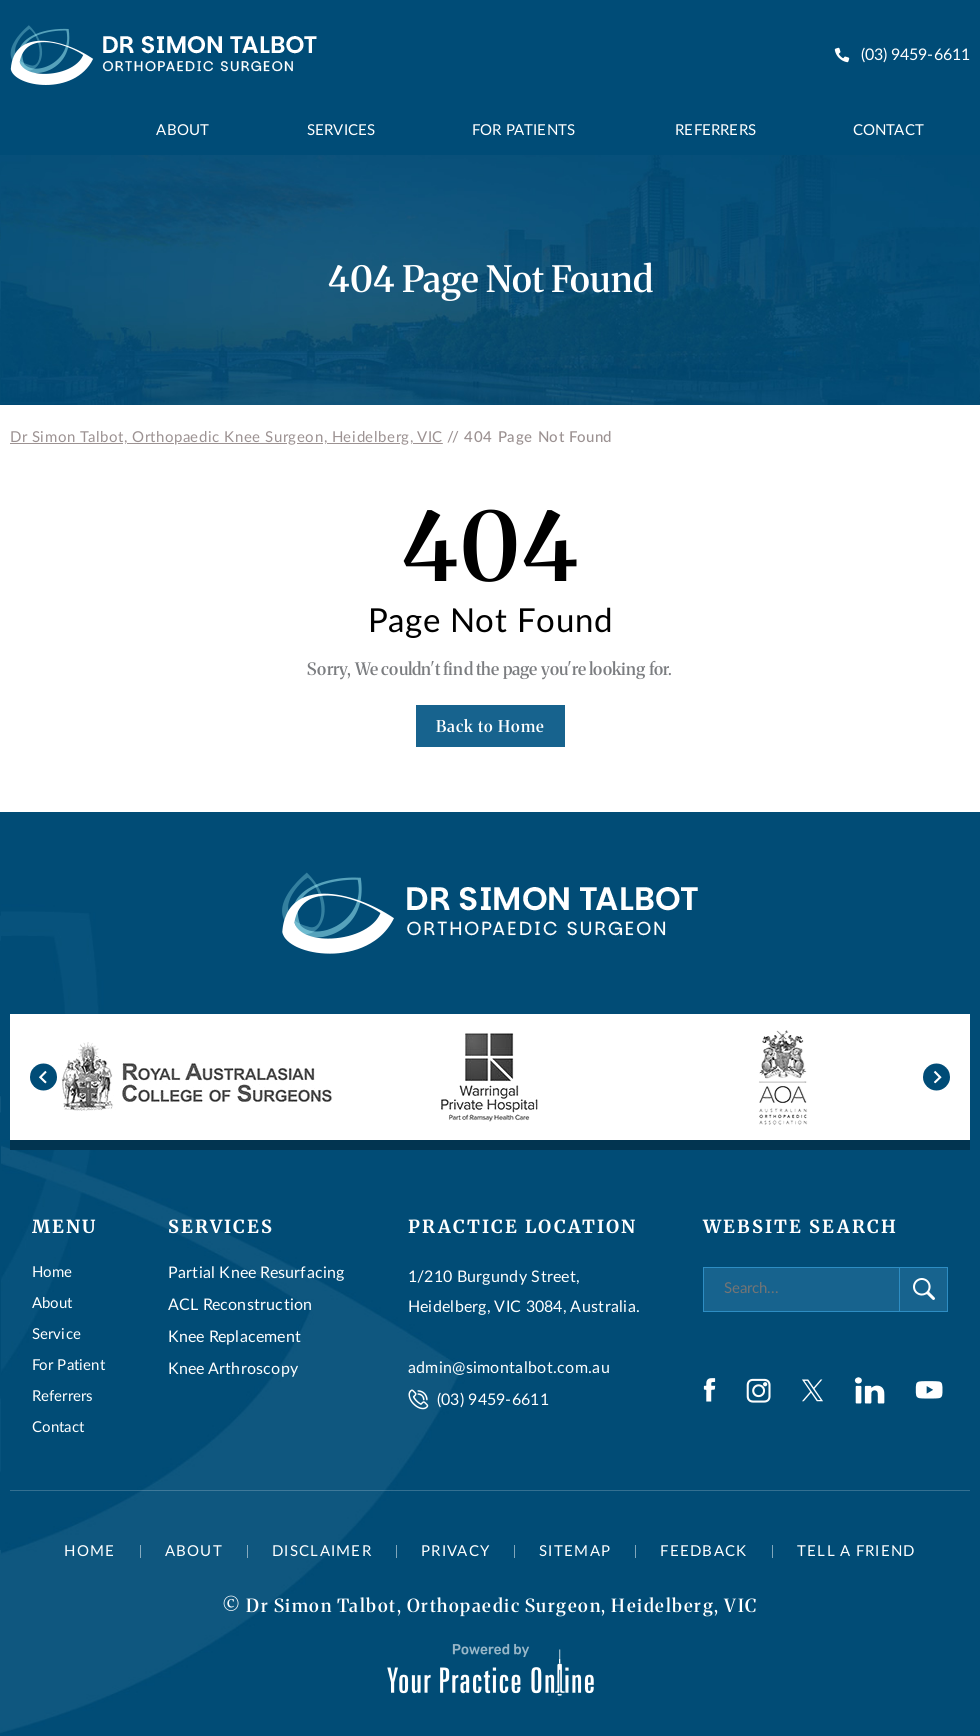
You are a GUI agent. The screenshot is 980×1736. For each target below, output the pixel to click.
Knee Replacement (234, 1337)
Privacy (455, 1551)
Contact (58, 1427)
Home (52, 1272)
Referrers (63, 1396)
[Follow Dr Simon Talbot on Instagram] (758, 1390)
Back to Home (490, 726)
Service (56, 1334)
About (52, 1303)
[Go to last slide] (43, 1076)
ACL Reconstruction (240, 1305)
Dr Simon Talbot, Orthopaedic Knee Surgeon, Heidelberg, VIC (226, 437)
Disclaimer (322, 1551)
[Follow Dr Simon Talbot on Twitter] (812, 1390)
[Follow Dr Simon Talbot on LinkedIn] (869, 1390)
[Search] (801, 1289)
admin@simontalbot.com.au (509, 1368)
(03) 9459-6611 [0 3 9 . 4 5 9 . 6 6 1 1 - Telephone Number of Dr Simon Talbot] (915, 55)
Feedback (703, 1551)
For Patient (68, 1365)
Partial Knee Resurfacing (256, 1273)
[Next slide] (936, 1076)
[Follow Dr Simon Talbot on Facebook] (709, 1390)
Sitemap (575, 1551)
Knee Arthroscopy (233, 1369)
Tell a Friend (856, 1551)
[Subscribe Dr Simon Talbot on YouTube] (929, 1390)
